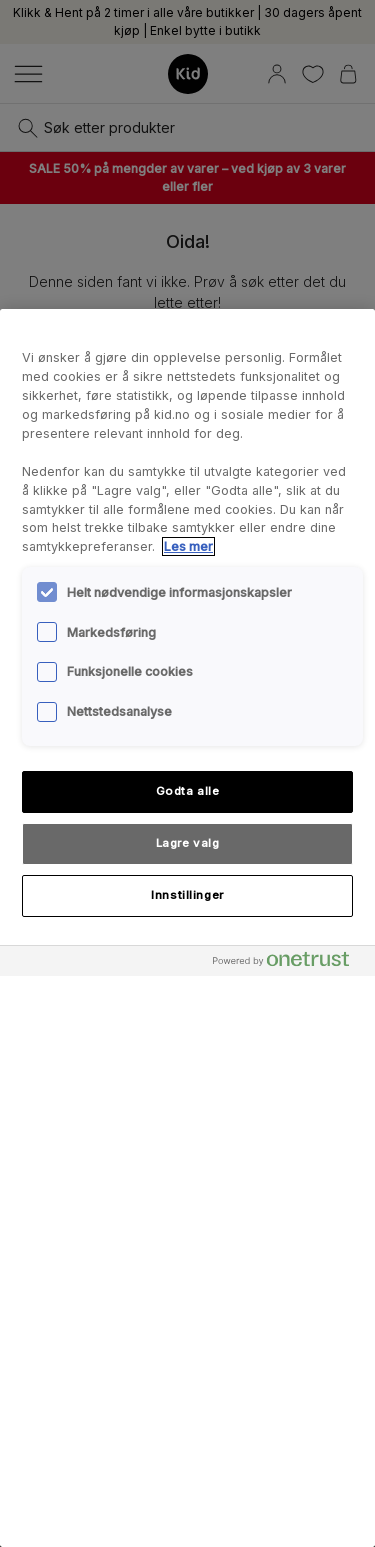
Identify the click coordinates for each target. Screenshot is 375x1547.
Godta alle (188, 791)
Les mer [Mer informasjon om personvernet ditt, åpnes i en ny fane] (188, 546)
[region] (187, 928)
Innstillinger (187, 895)
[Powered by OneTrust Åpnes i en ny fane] (289, 963)
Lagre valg (188, 843)
